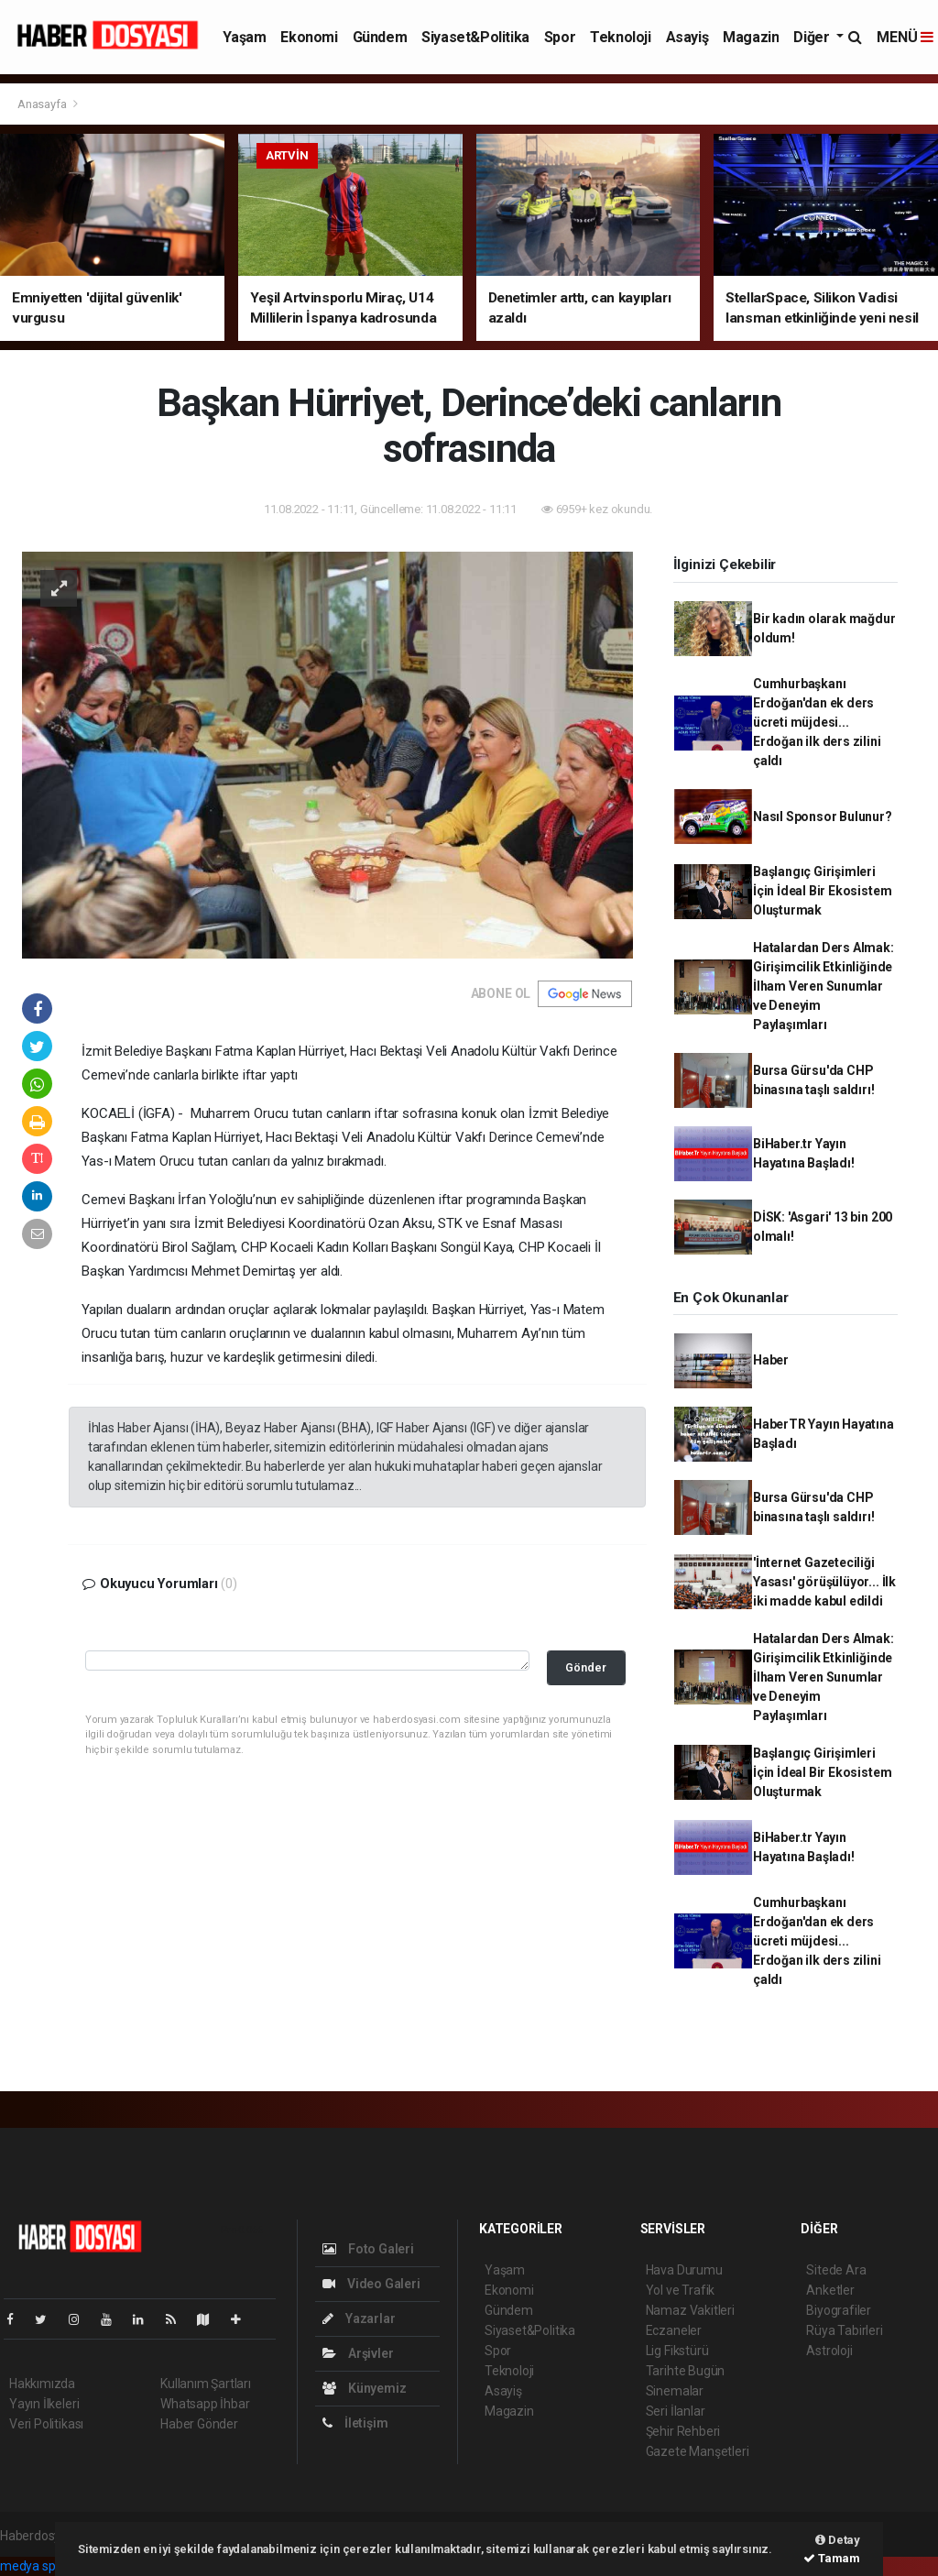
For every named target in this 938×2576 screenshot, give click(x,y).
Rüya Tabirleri (844, 2330)
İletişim (354, 2423)
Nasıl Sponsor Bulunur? (822, 816)
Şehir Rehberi (683, 2431)
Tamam (831, 2558)
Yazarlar (358, 2318)
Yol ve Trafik (680, 2290)
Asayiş (687, 37)
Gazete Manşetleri (697, 2451)
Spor (559, 37)
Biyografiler (838, 2310)
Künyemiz (364, 2388)
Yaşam (244, 37)
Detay (837, 2540)
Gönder (585, 1667)
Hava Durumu (684, 2270)
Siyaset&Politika (475, 37)
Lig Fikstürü (677, 2350)
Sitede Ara (836, 2270)
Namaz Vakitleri (690, 2310)
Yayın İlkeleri (44, 2403)
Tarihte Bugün (685, 2370)
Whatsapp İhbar (204, 2403)
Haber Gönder (199, 2424)
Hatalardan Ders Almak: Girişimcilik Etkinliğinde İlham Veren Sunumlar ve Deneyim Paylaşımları (823, 986)
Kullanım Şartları (205, 2383)
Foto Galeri (368, 2249)
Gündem (380, 37)
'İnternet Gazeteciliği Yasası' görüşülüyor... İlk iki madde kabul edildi (824, 1581)
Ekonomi (308, 37)
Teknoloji (620, 37)
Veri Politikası (46, 2424)
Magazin (751, 37)
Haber (771, 1360)
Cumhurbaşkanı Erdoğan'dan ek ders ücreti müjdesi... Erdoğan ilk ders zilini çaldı (817, 722)
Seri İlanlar (675, 2411)
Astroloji (829, 2350)
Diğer (813, 37)
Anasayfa (43, 104)
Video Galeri (371, 2283)
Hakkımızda (42, 2383)
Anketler (830, 2290)
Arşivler (357, 2353)
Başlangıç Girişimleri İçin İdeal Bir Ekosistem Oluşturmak (822, 890)
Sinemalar (675, 2391)
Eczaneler (674, 2330)
